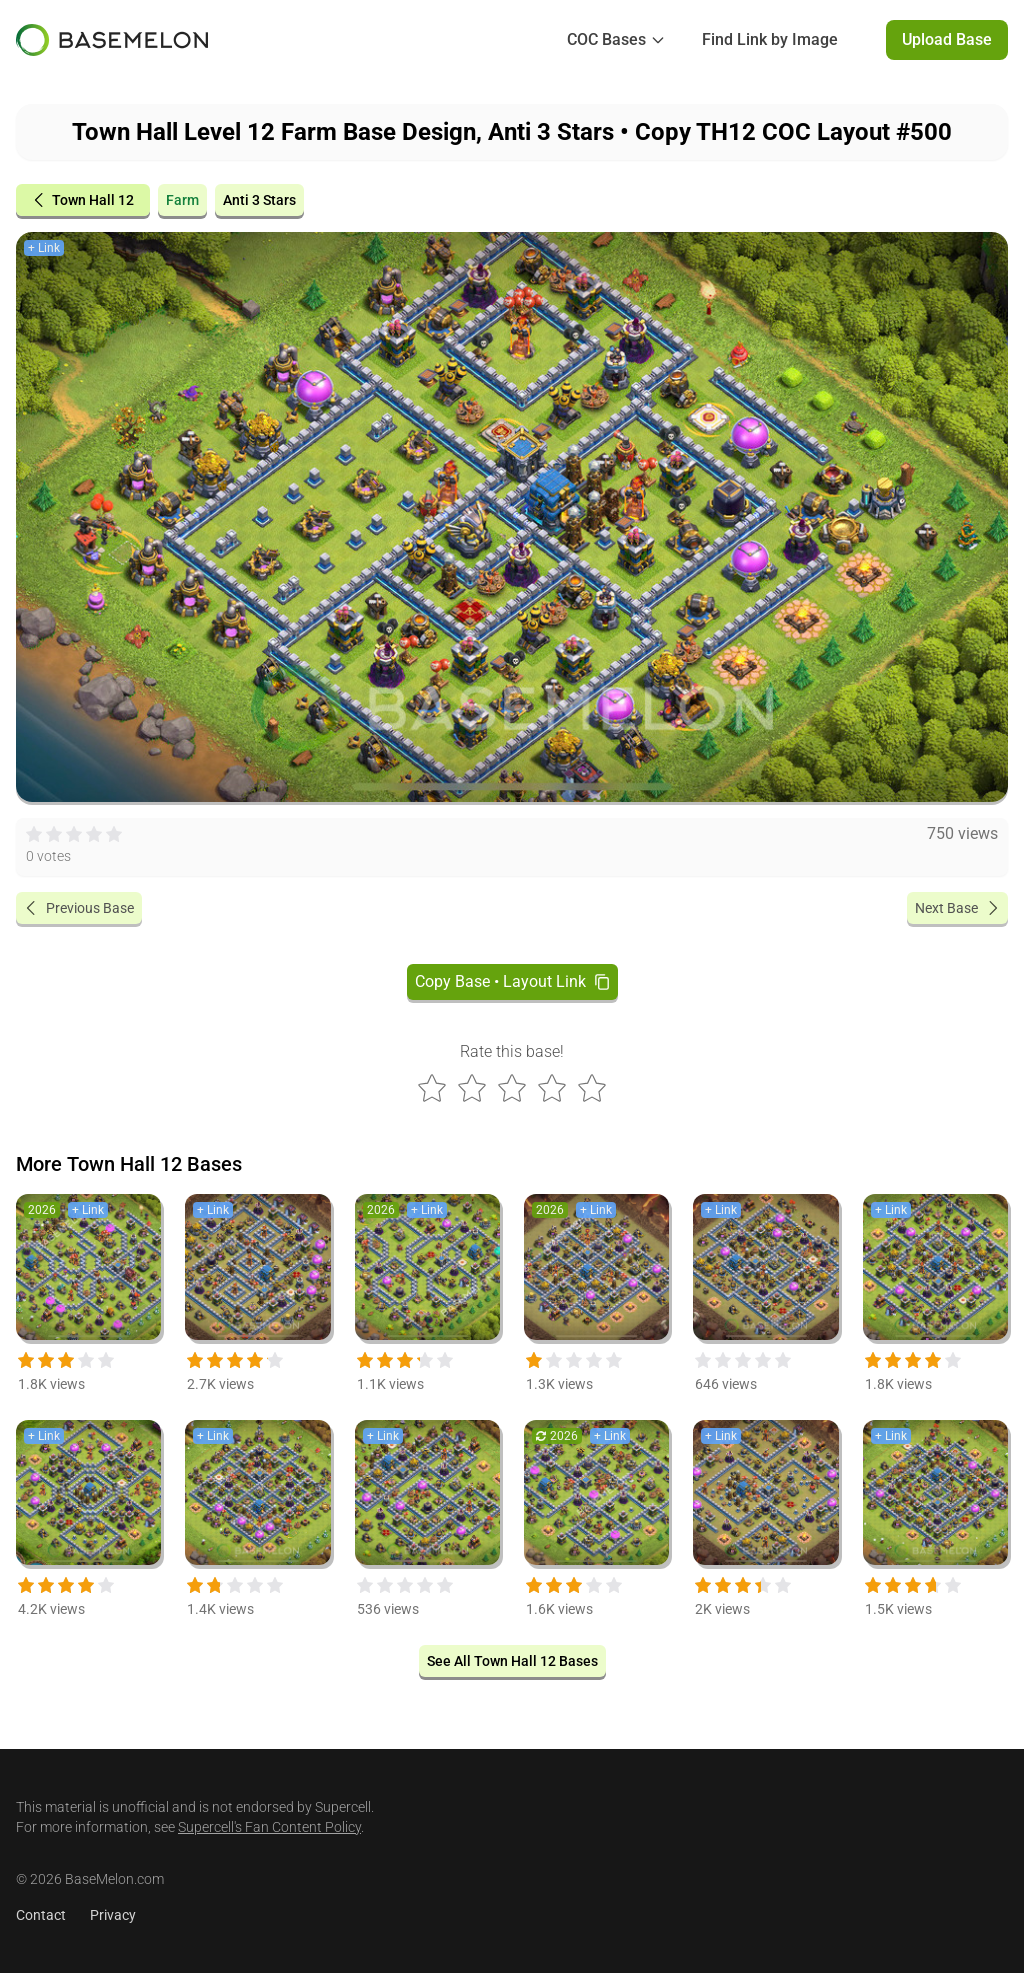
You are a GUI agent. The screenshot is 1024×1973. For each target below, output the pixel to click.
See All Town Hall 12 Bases (512, 1661)
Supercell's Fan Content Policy (269, 1827)
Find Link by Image (770, 39)
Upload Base (947, 39)
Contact (41, 1915)
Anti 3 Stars (259, 200)
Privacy (113, 1915)
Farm (182, 200)
